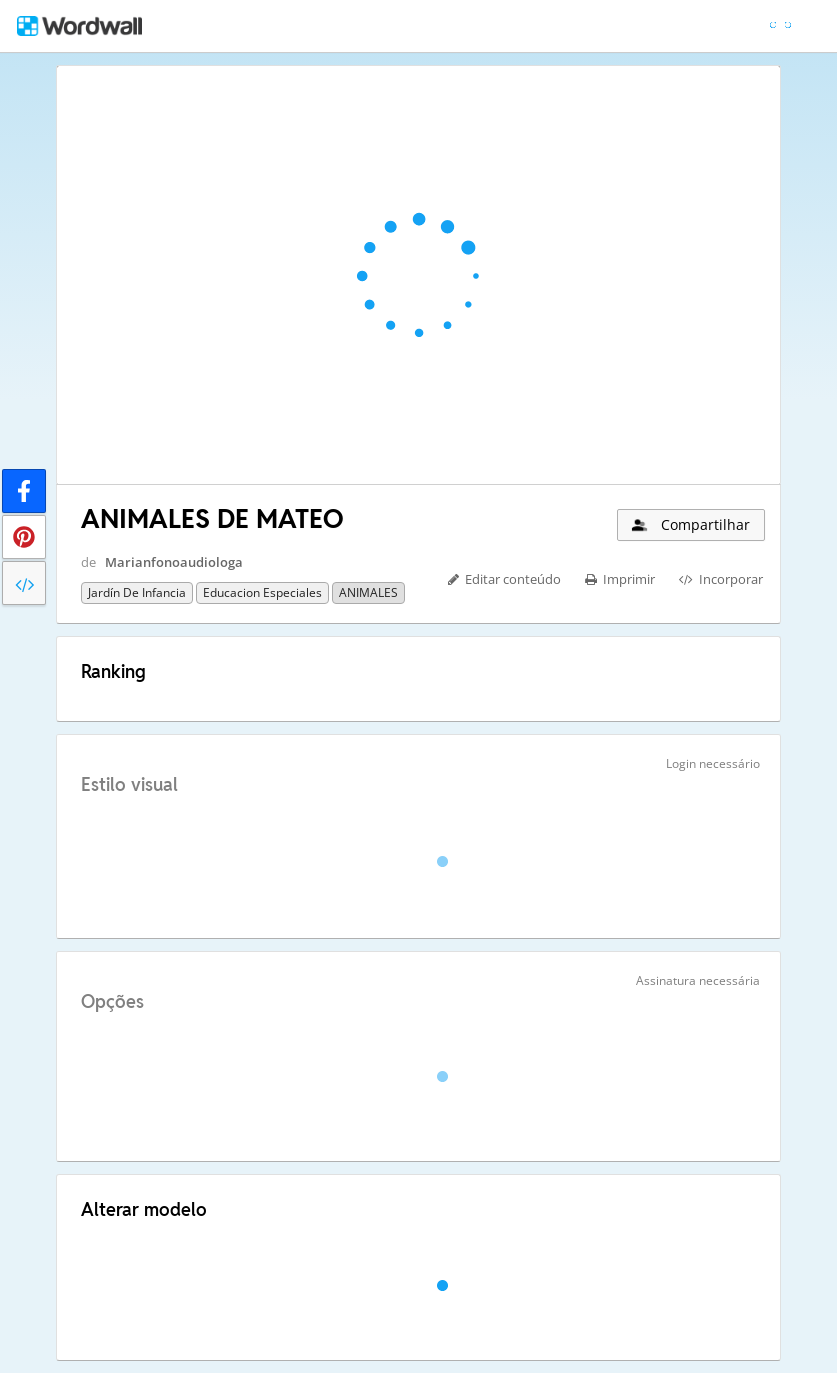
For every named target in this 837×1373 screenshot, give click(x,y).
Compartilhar (689, 524)
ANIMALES (368, 592)
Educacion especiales (262, 592)
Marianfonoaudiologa (174, 562)
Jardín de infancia (137, 592)
